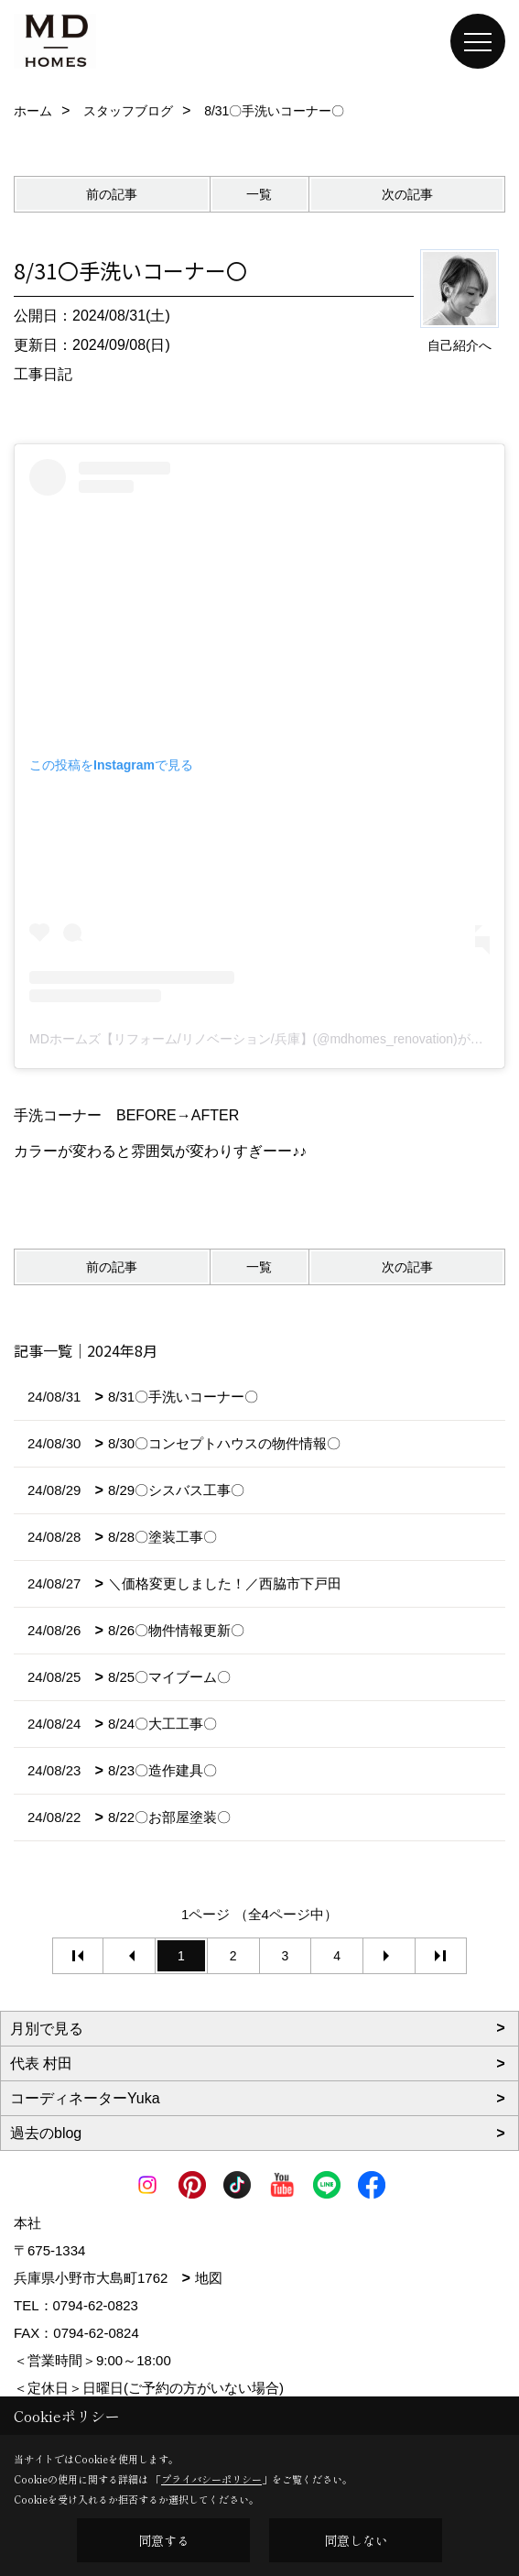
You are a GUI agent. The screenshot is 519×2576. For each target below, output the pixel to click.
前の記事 (111, 194)
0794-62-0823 (95, 2305)
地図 (208, 2278)
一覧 (259, 194)
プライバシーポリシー (211, 2479)
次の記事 (407, 194)
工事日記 (43, 374)
